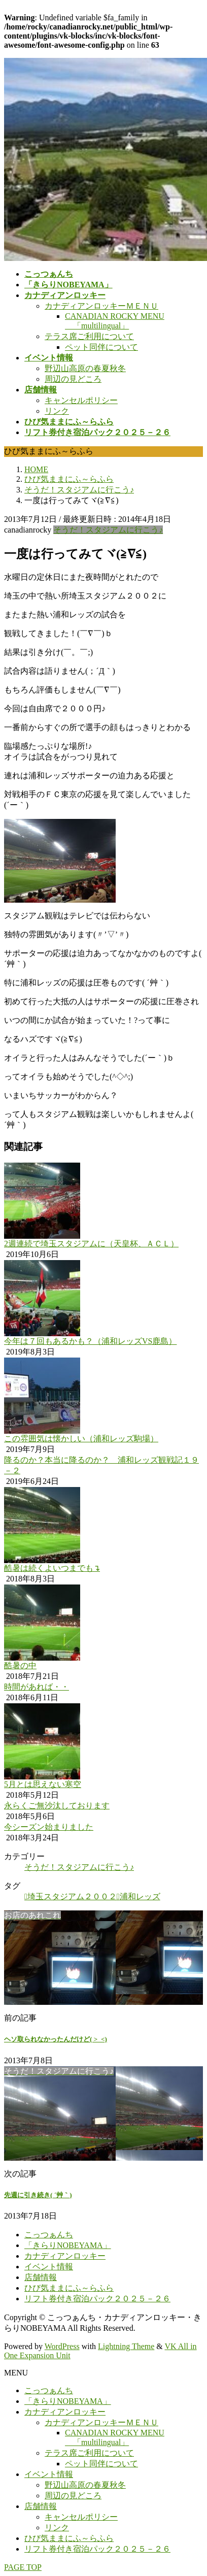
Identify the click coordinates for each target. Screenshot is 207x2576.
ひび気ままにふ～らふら (69, 2288)
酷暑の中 (20, 1665)
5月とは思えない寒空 (42, 1784)
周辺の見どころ (73, 379)
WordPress (62, 2346)
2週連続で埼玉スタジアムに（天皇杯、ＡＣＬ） (91, 1243)
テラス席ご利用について (89, 336)
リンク (57, 411)
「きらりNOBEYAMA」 (67, 2245)
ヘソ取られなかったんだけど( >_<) (55, 2039)
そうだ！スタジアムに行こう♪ (108, 529)
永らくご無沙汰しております (57, 1805)
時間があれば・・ (36, 1686)
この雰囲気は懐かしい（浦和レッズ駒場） (81, 1438)
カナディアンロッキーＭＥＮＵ (101, 306)
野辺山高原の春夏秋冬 (85, 368)
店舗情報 (40, 2277)
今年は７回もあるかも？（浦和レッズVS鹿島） (90, 1341)
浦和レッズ (140, 1896)
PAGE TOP (23, 2567)
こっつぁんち (48, 2234)
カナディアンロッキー (65, 2256)
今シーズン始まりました (48, 1827)
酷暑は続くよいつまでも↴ (52, 1568)
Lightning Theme (126, 2346)
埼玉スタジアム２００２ (72, 1896)
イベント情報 (48, 2266)
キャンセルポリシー (81, 400)
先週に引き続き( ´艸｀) (38, 2195)
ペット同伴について (101, 347)
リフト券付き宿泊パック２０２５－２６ (97, 2298)
